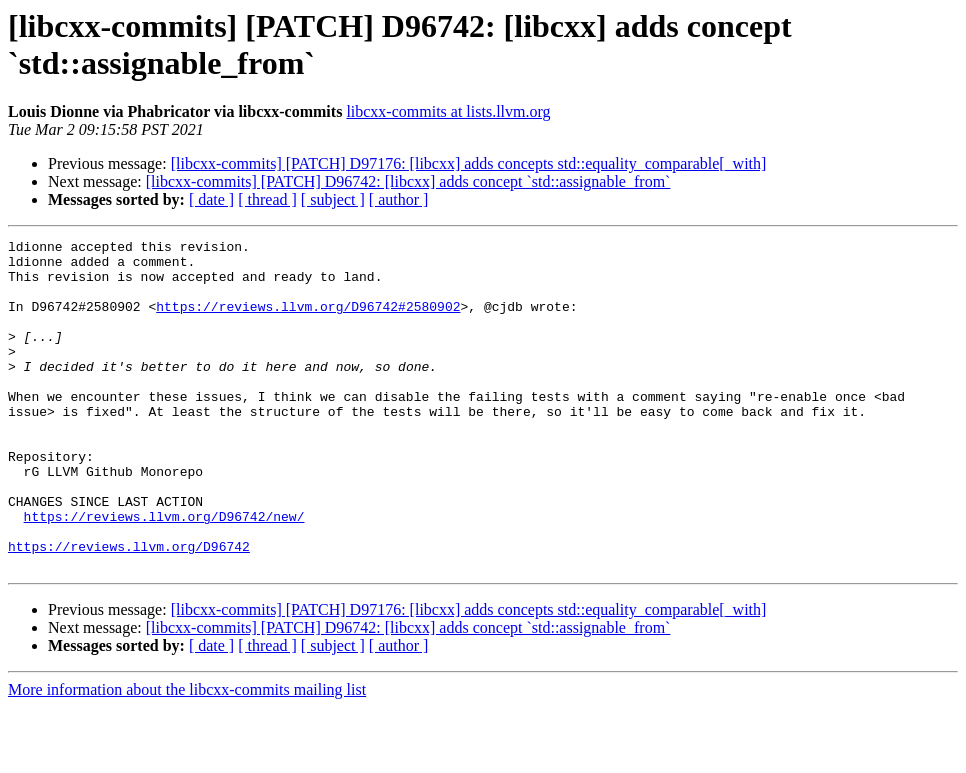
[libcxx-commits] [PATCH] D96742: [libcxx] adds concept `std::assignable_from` (408, 181)
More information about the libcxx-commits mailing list (187, 755)
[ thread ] (267, 199)
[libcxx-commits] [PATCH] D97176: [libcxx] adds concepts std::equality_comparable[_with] (469, 163)
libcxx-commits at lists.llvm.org (448, 111)
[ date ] (211, 199)
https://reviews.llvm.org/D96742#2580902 (308, 321)
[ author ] (399, 199)
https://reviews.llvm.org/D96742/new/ (164, 573)
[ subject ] (333, 199)
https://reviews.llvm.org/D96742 (129, 609)
